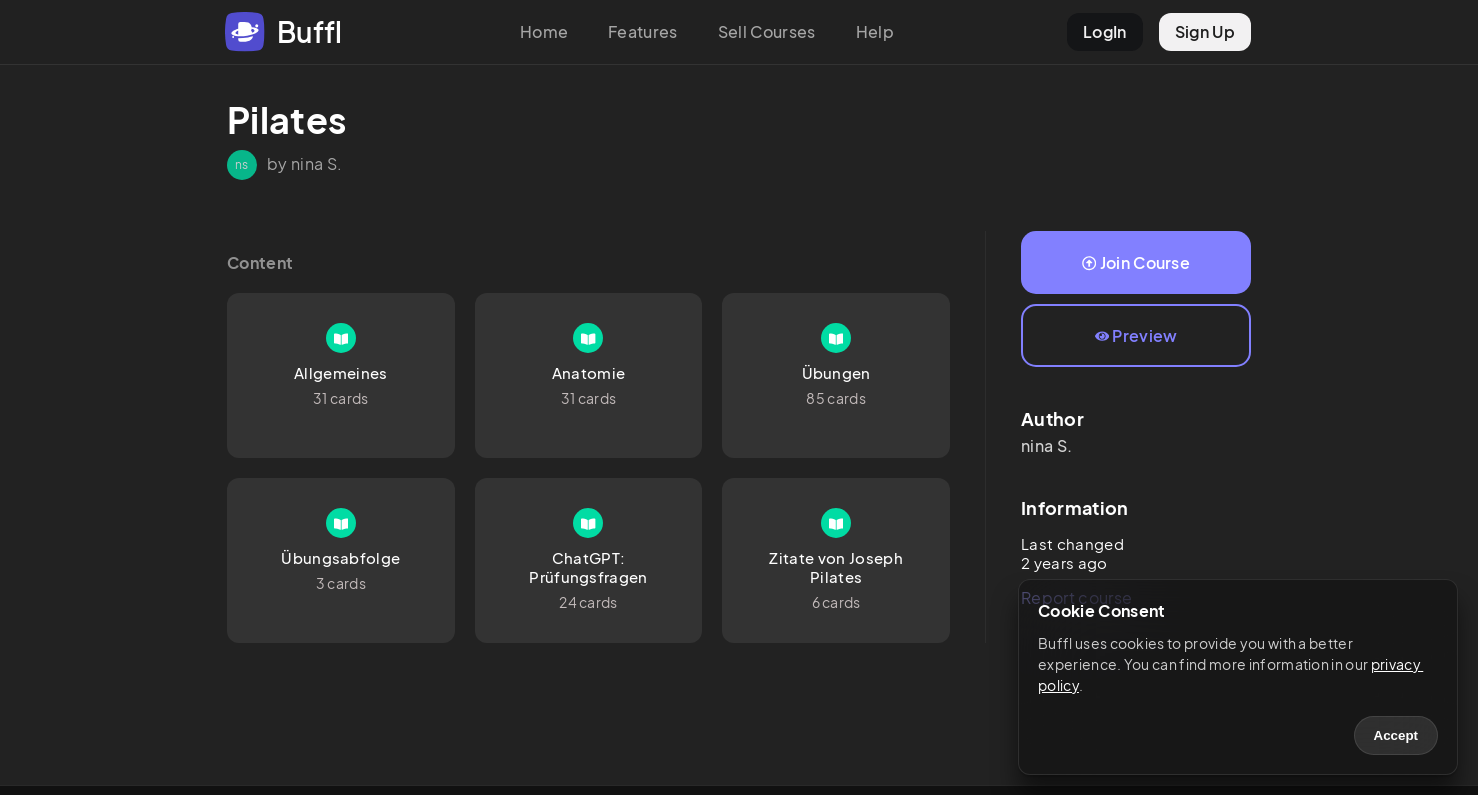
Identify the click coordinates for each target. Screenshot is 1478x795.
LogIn (1105, 31)
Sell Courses (767, 31)
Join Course (1136, 262)
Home (544, 31)
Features (643, 31)
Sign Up (1205, 31)
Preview (1136, 335)
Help (875, 31)
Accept (1396, 735)
